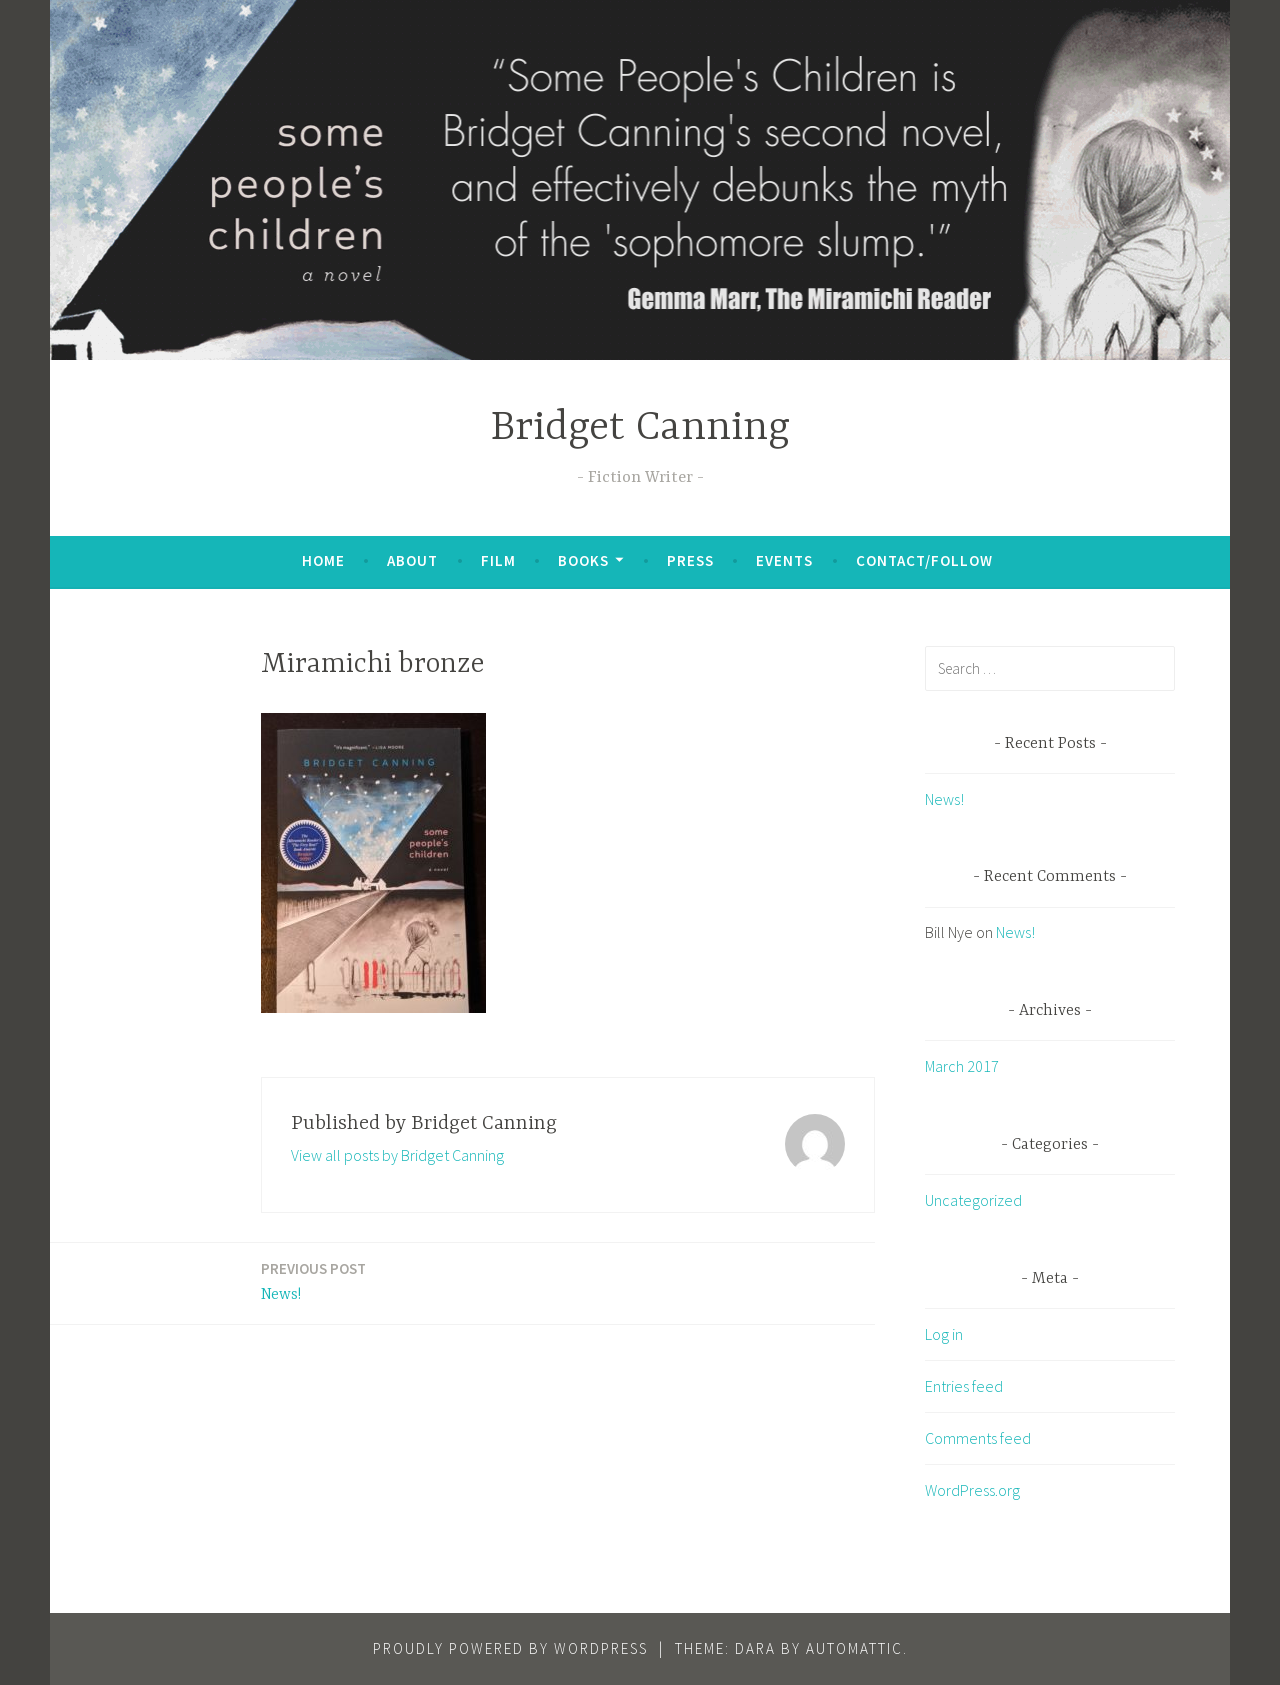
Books (583, 560)
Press (690, 560)
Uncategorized (973, 1200)
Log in (944, 1334)
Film (498, 560)
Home (323, 560)
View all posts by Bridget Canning (397, 1155)
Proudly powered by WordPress (510, 1648)
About (412, 560)
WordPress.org (972, 1490)
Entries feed (964, 1386)
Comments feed (978, 1438)
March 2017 (962, 1066)
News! (313, 1280)
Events (784, 560)
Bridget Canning (640, 428)
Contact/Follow (924, 560)
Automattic (854, 1648)
